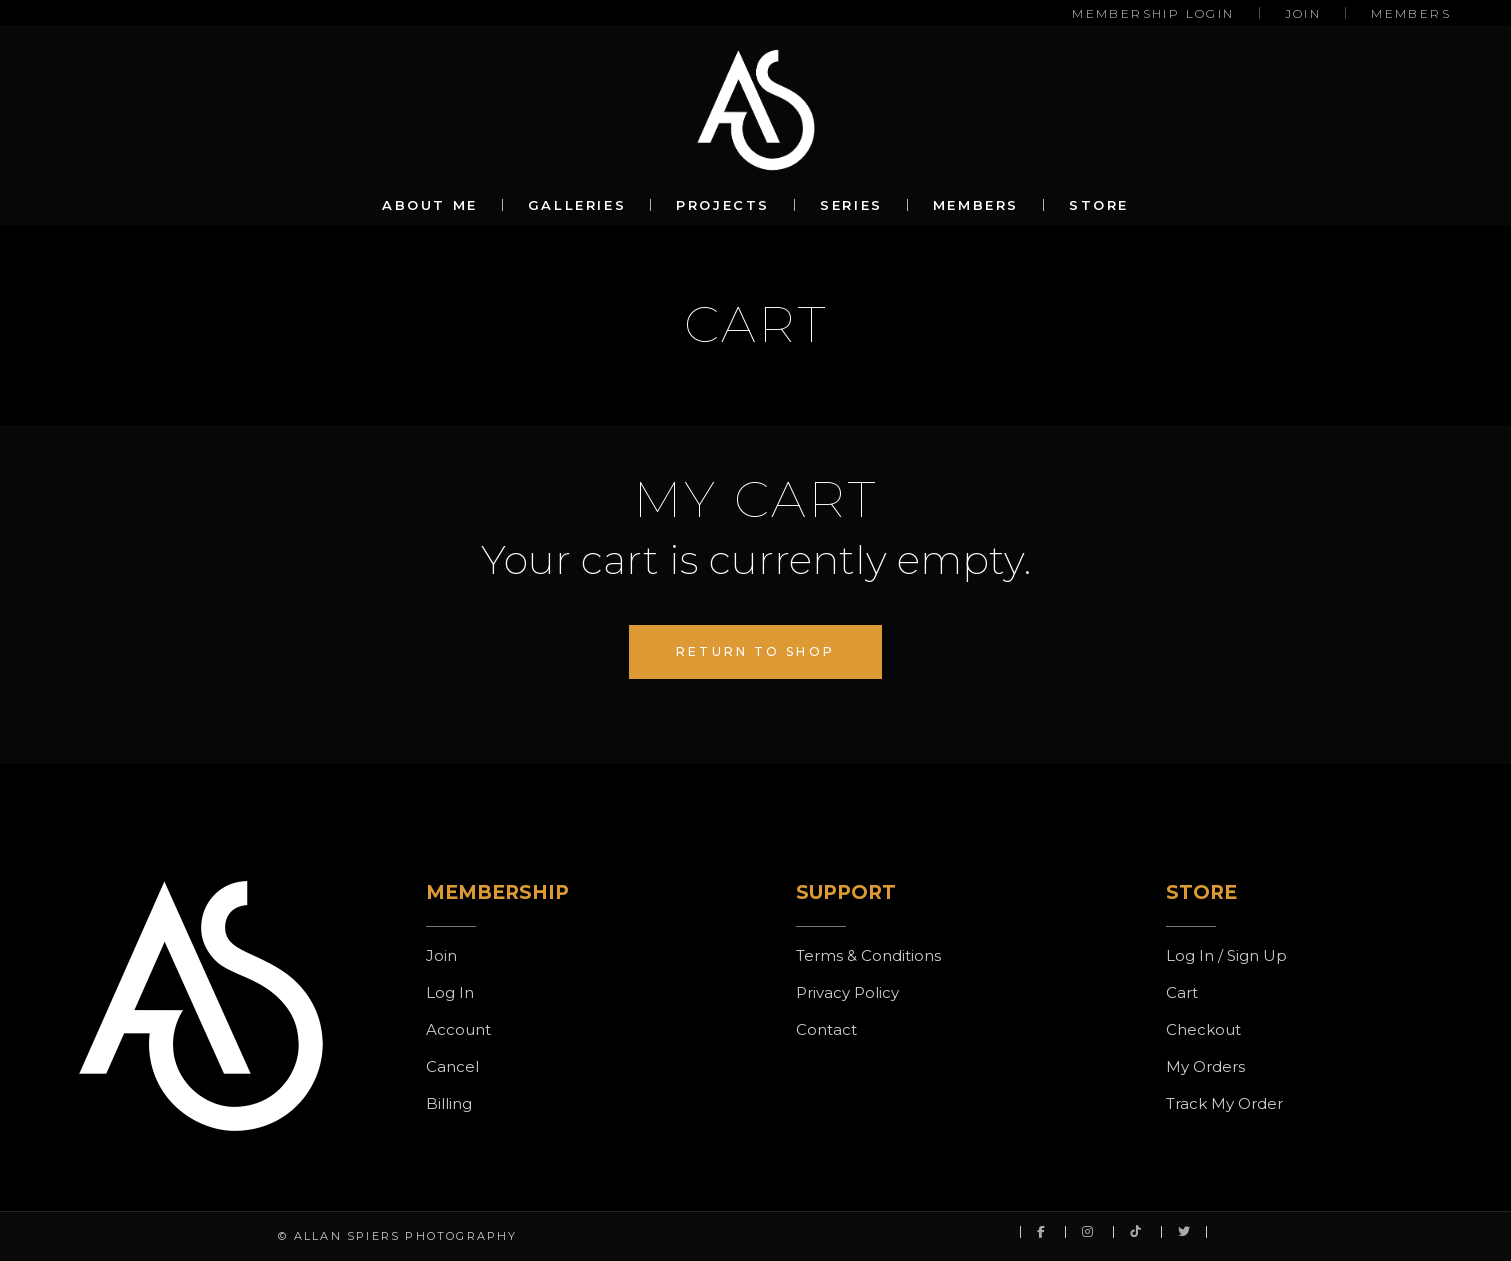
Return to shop (755, 651)
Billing (449, 1103)
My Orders (1205, 1066)
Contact (826, 1029)
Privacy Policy (847, 992)
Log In (450, 992)
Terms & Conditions (868, 955)
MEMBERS (1411, 13)
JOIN (1303, 13)
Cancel (452, 1066)
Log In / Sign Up (1226, 955)
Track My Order (1224, 1103)
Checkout (1203, 1029)
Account (458, 1029)
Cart (1182, 992)
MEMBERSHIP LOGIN (1153, 13)
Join (441, 955)
